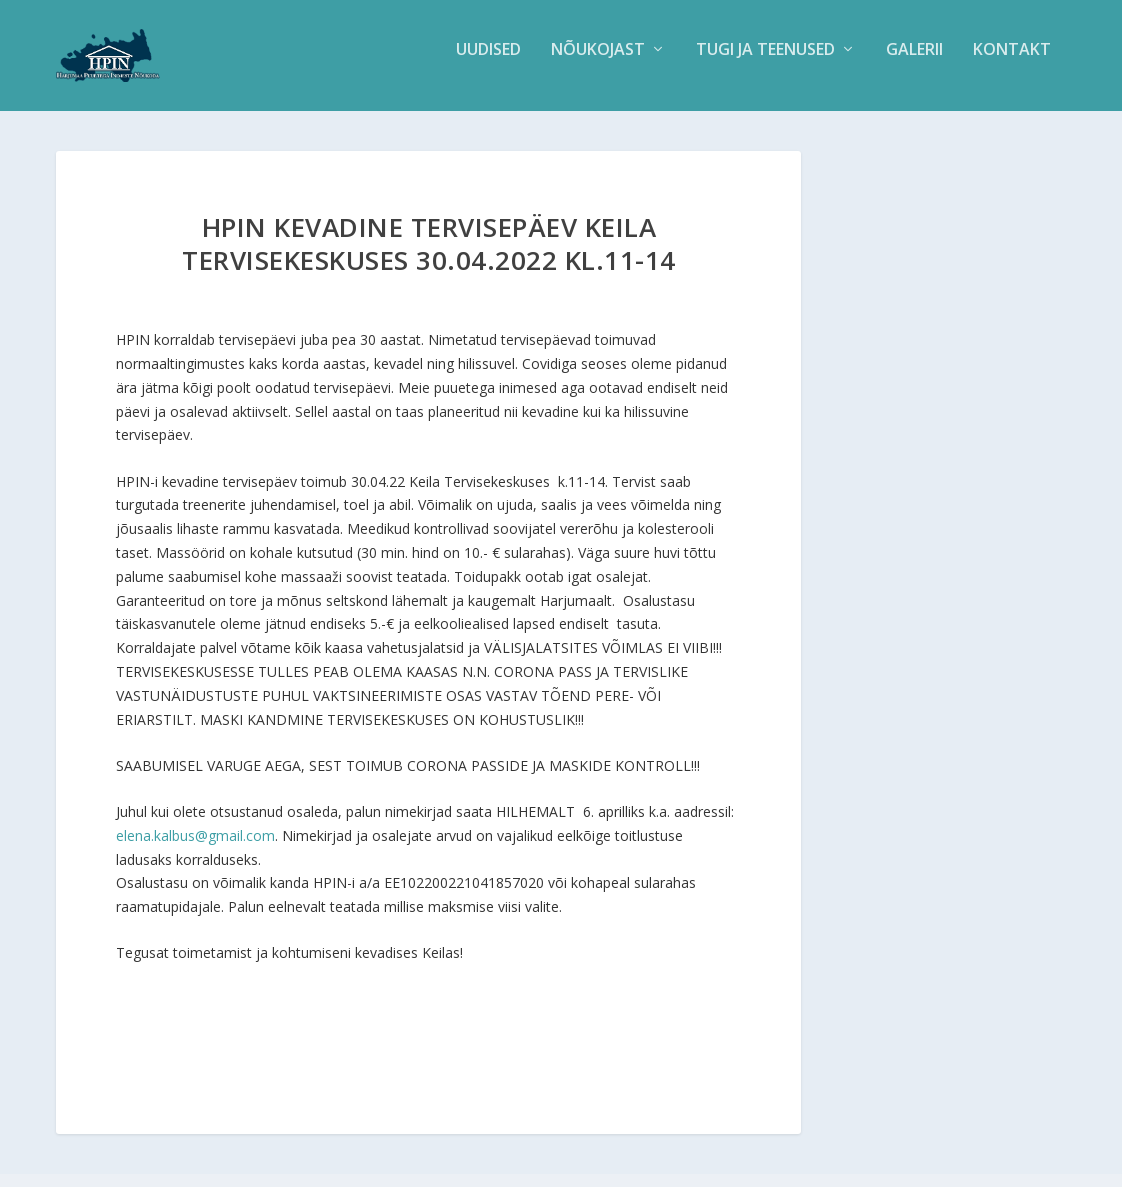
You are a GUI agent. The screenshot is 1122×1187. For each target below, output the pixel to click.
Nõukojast (598, 63)
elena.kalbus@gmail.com (195, 848)
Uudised (488, 63)
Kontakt (1012, 63)
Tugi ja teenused (765, 63)
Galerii (914, 63)
